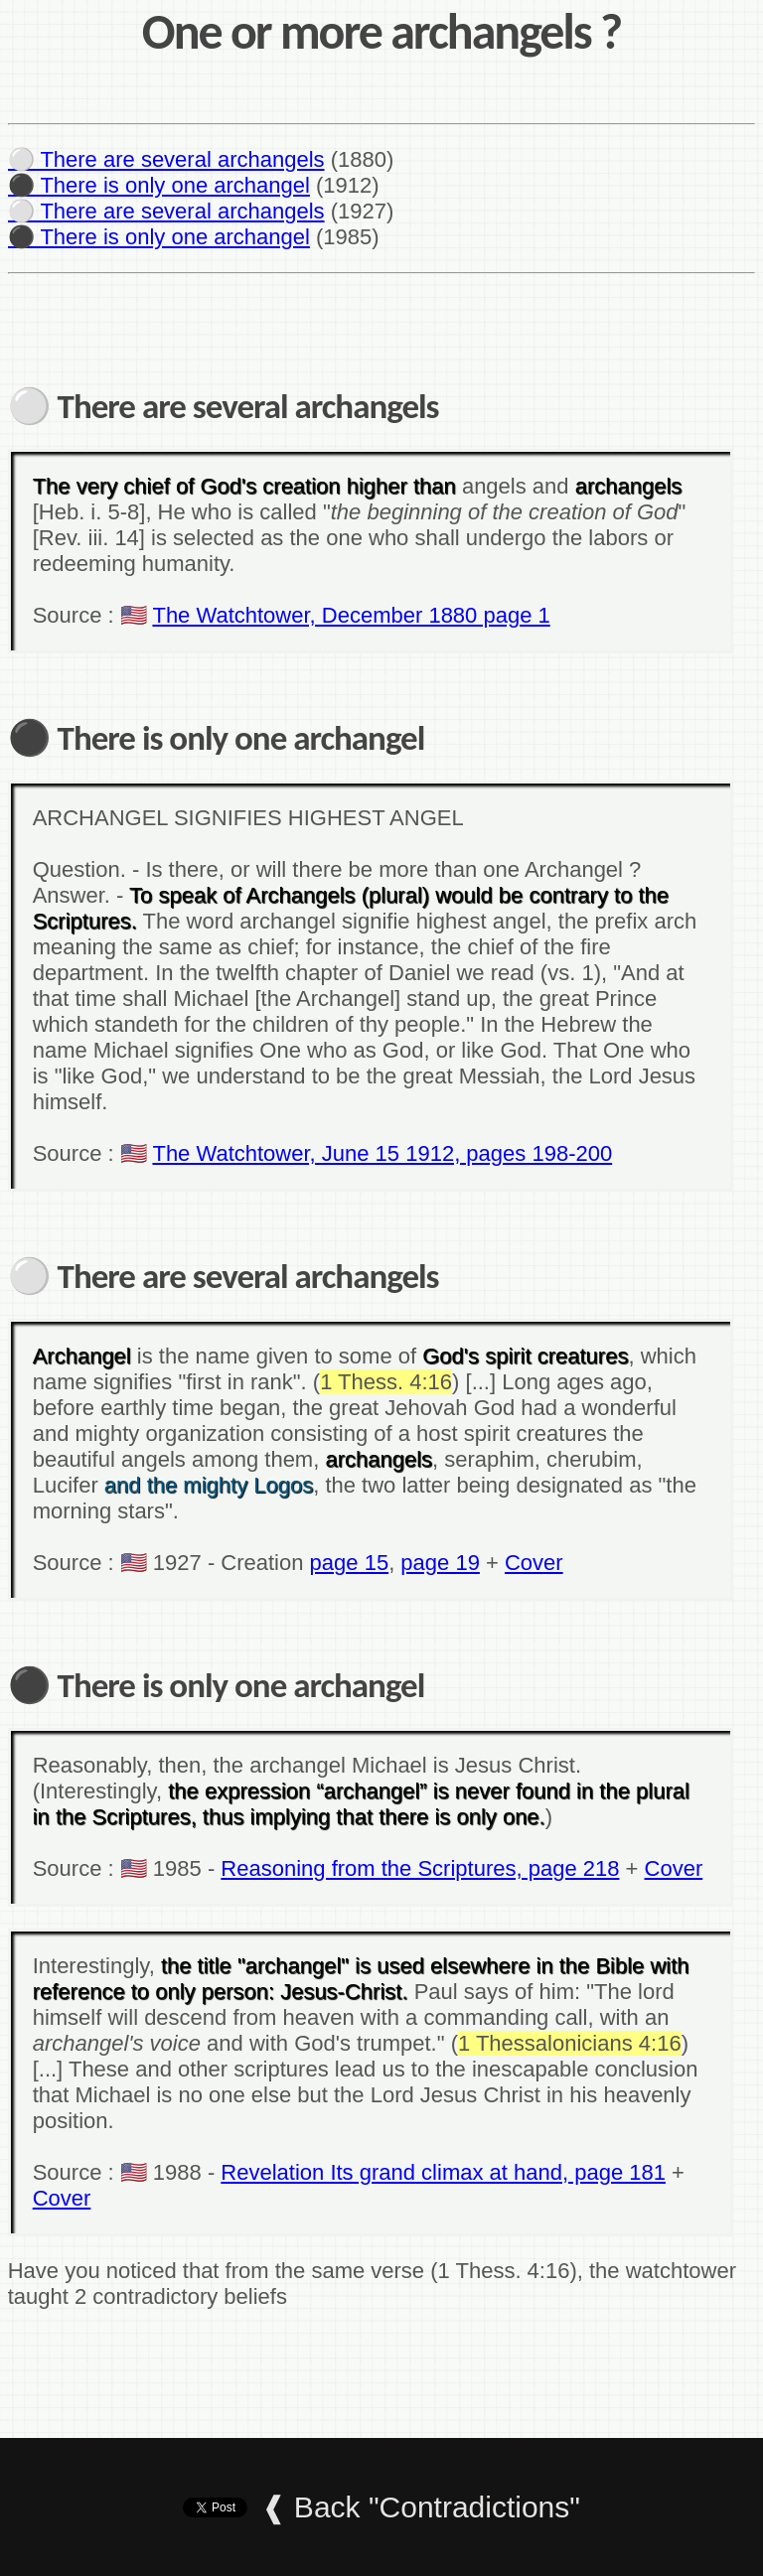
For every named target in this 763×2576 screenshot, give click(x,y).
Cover (534, 1562)
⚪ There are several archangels (166, 159)
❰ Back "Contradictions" (420, 2507)
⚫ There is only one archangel (159, 185)
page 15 (349, 1562)
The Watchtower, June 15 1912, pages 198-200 (382, 1153)
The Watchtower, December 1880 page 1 (350, 615)
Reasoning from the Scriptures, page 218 (420, 1868)
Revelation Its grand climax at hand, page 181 (443, 2172)
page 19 (440, 1562)
